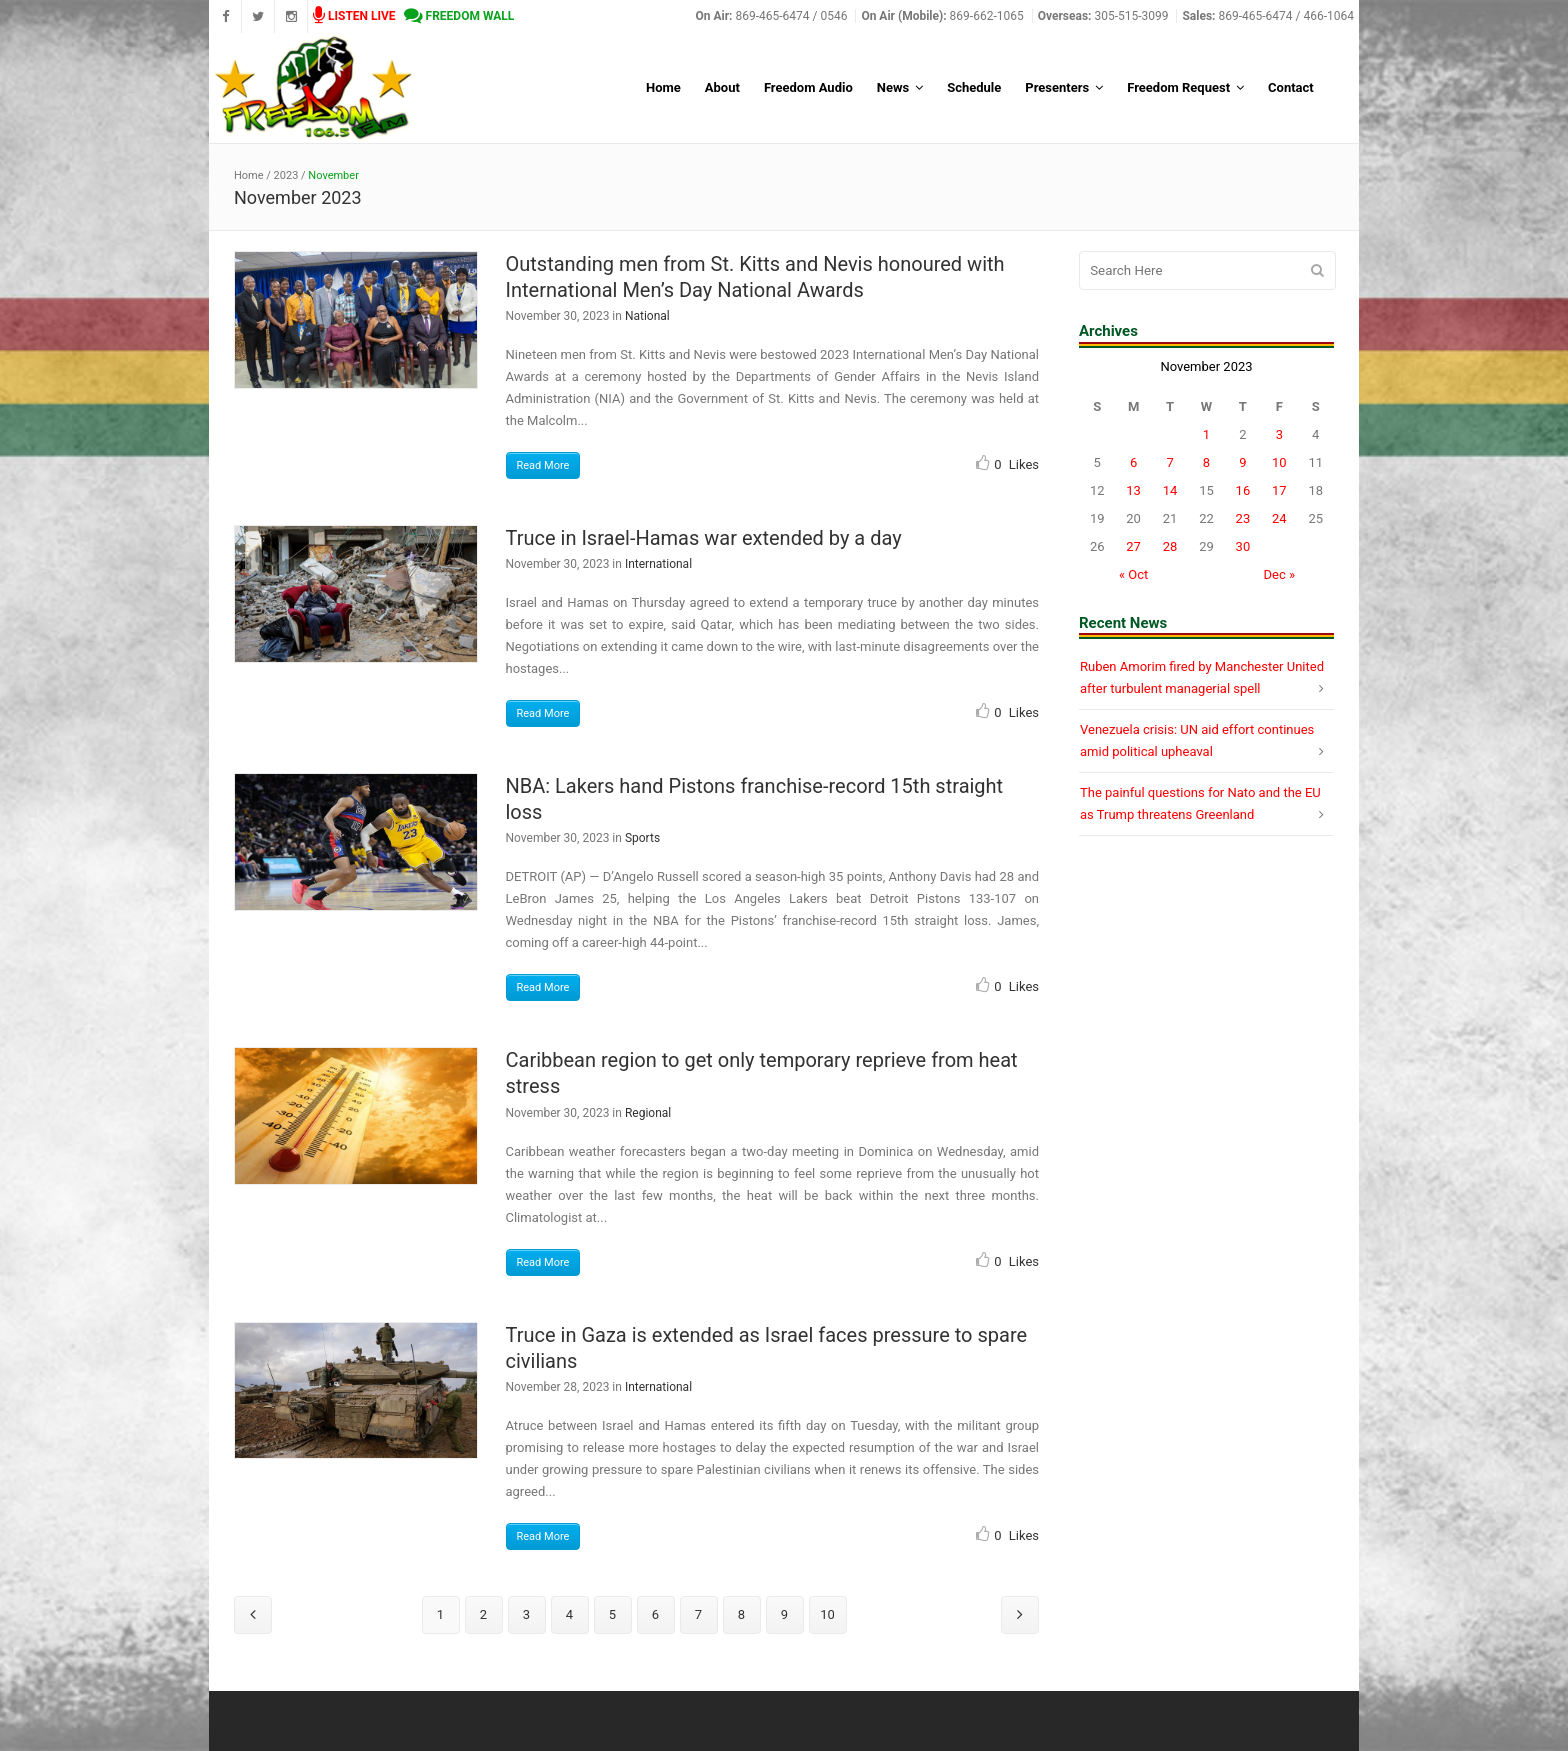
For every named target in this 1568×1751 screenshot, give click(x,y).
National (647, 316)
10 (827, 1614)
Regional (648, 1113)
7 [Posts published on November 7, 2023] (1169, 462)
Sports (642, 838)
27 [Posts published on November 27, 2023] (1133, 546)
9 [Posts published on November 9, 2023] (1242, 462)
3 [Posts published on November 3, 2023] (1279, 434)
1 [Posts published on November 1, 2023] (1206, 434)
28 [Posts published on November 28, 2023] (1170, 546)
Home (249, 175)
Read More (543, 465)
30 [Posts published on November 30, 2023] (1243, 546)
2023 (286, 175)
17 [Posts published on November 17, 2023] (1279, 490)
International (658, 564)
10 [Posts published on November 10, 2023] (1279, 462)
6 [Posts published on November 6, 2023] (1133, 462)
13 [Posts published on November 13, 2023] (1133, 490)
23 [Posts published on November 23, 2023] (1243, 518)
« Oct (1133, 574)
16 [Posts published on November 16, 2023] (1243, 490)
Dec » (1280, 574)
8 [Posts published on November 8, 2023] (1206, 462)
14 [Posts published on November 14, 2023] (1170, 490)
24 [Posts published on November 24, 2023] (1279, 518)
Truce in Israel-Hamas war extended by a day (704, 538)
